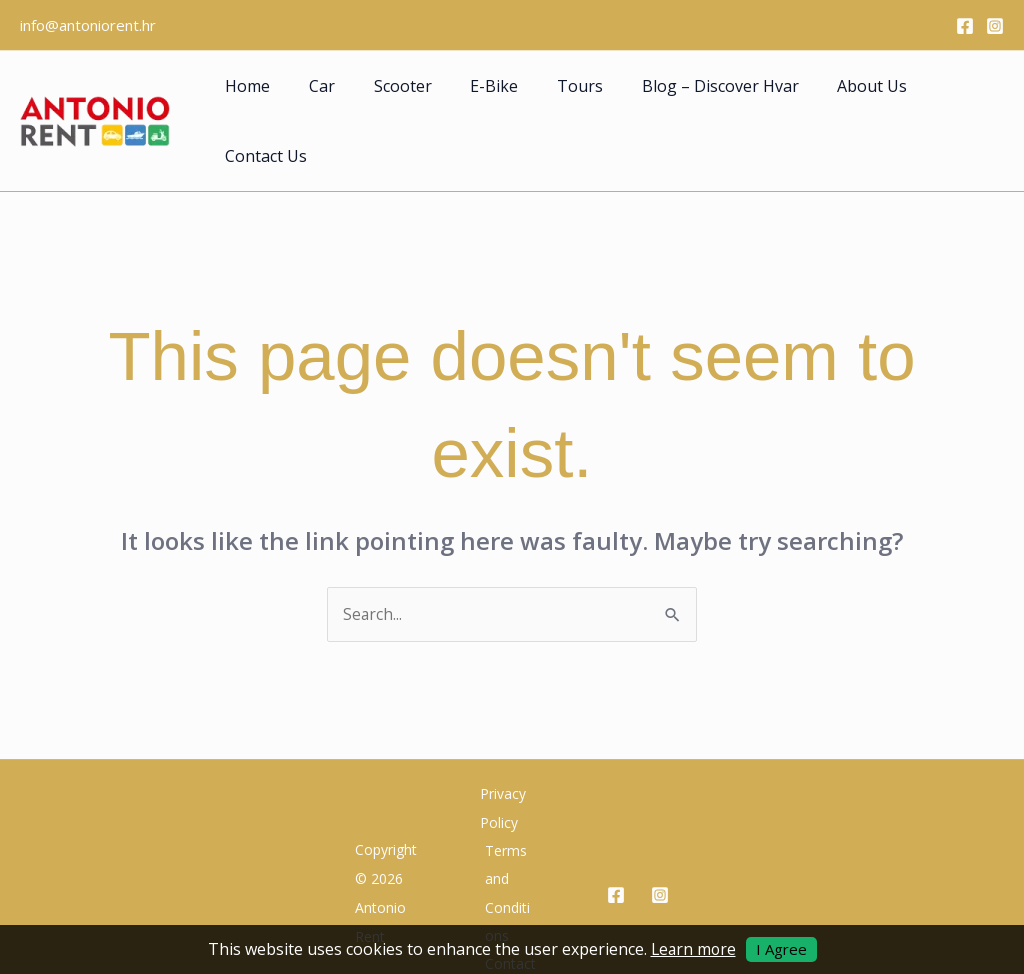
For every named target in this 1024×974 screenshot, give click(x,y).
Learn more (693, 949)
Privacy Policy (499, 752)
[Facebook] (965, 26)
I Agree (782, 949)
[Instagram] (995, 26)
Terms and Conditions (510, 837)
